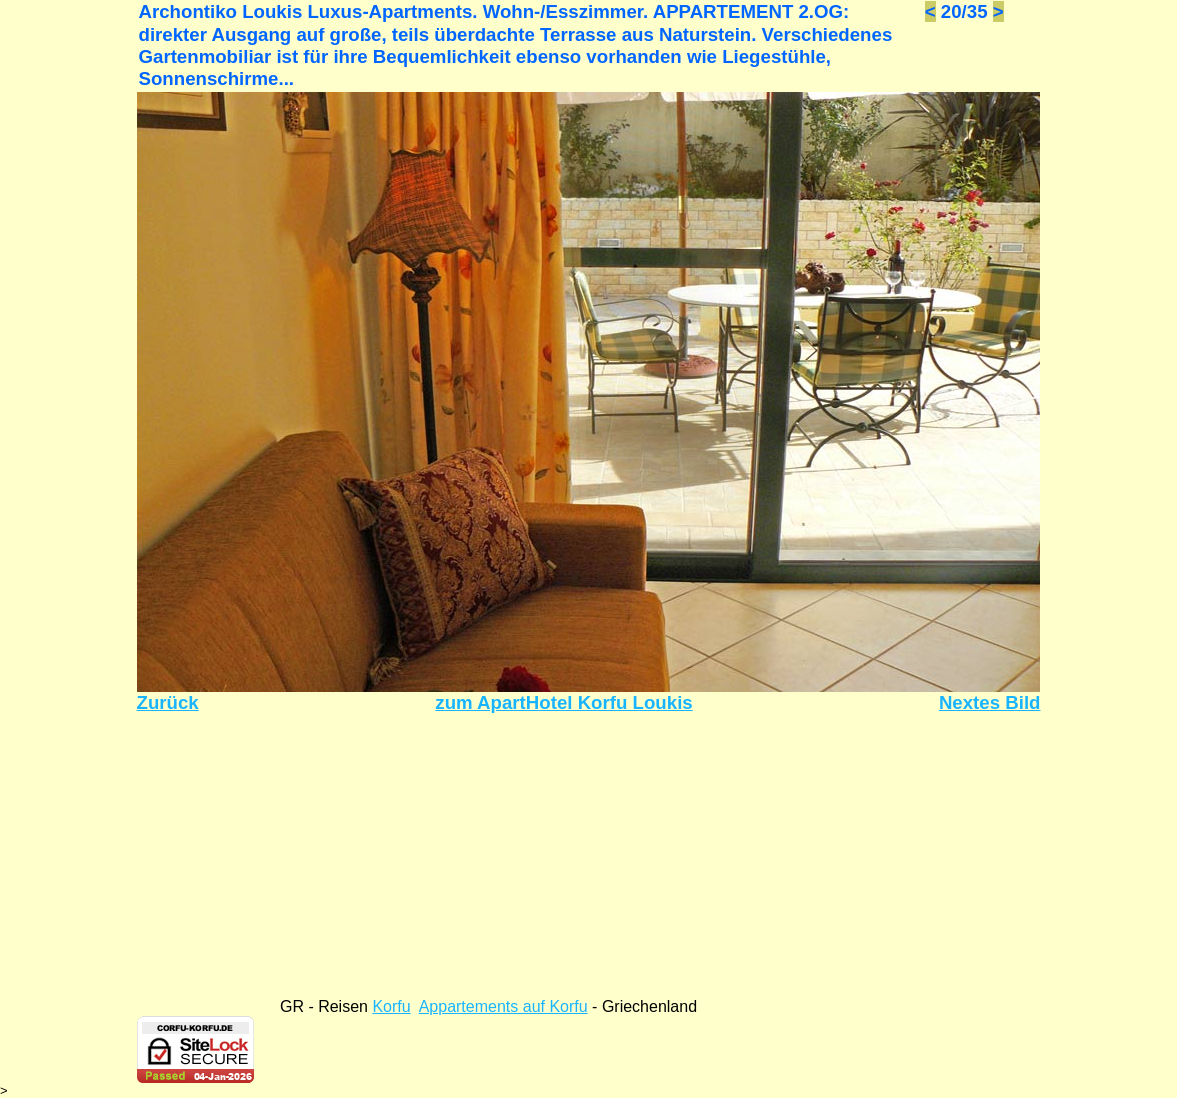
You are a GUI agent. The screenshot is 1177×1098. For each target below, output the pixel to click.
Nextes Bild (990, 702)
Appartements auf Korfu (503, 1006)
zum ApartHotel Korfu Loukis (563, 702)
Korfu (391, 1006)
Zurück (168, 702)
